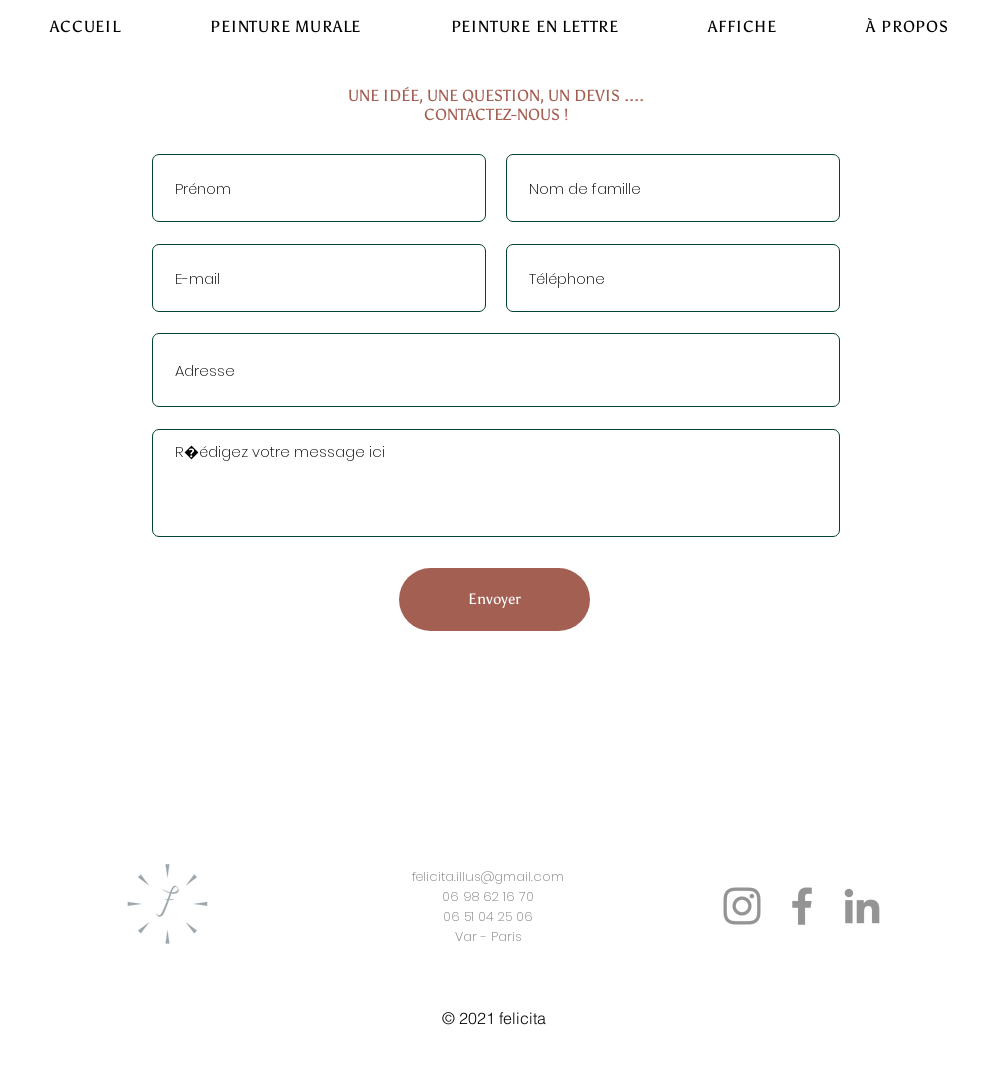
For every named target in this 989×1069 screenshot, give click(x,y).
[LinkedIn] (862, 906)
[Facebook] (802, 906)
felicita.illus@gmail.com (488, 876)
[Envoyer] (494, 599)
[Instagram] (742, 906)
